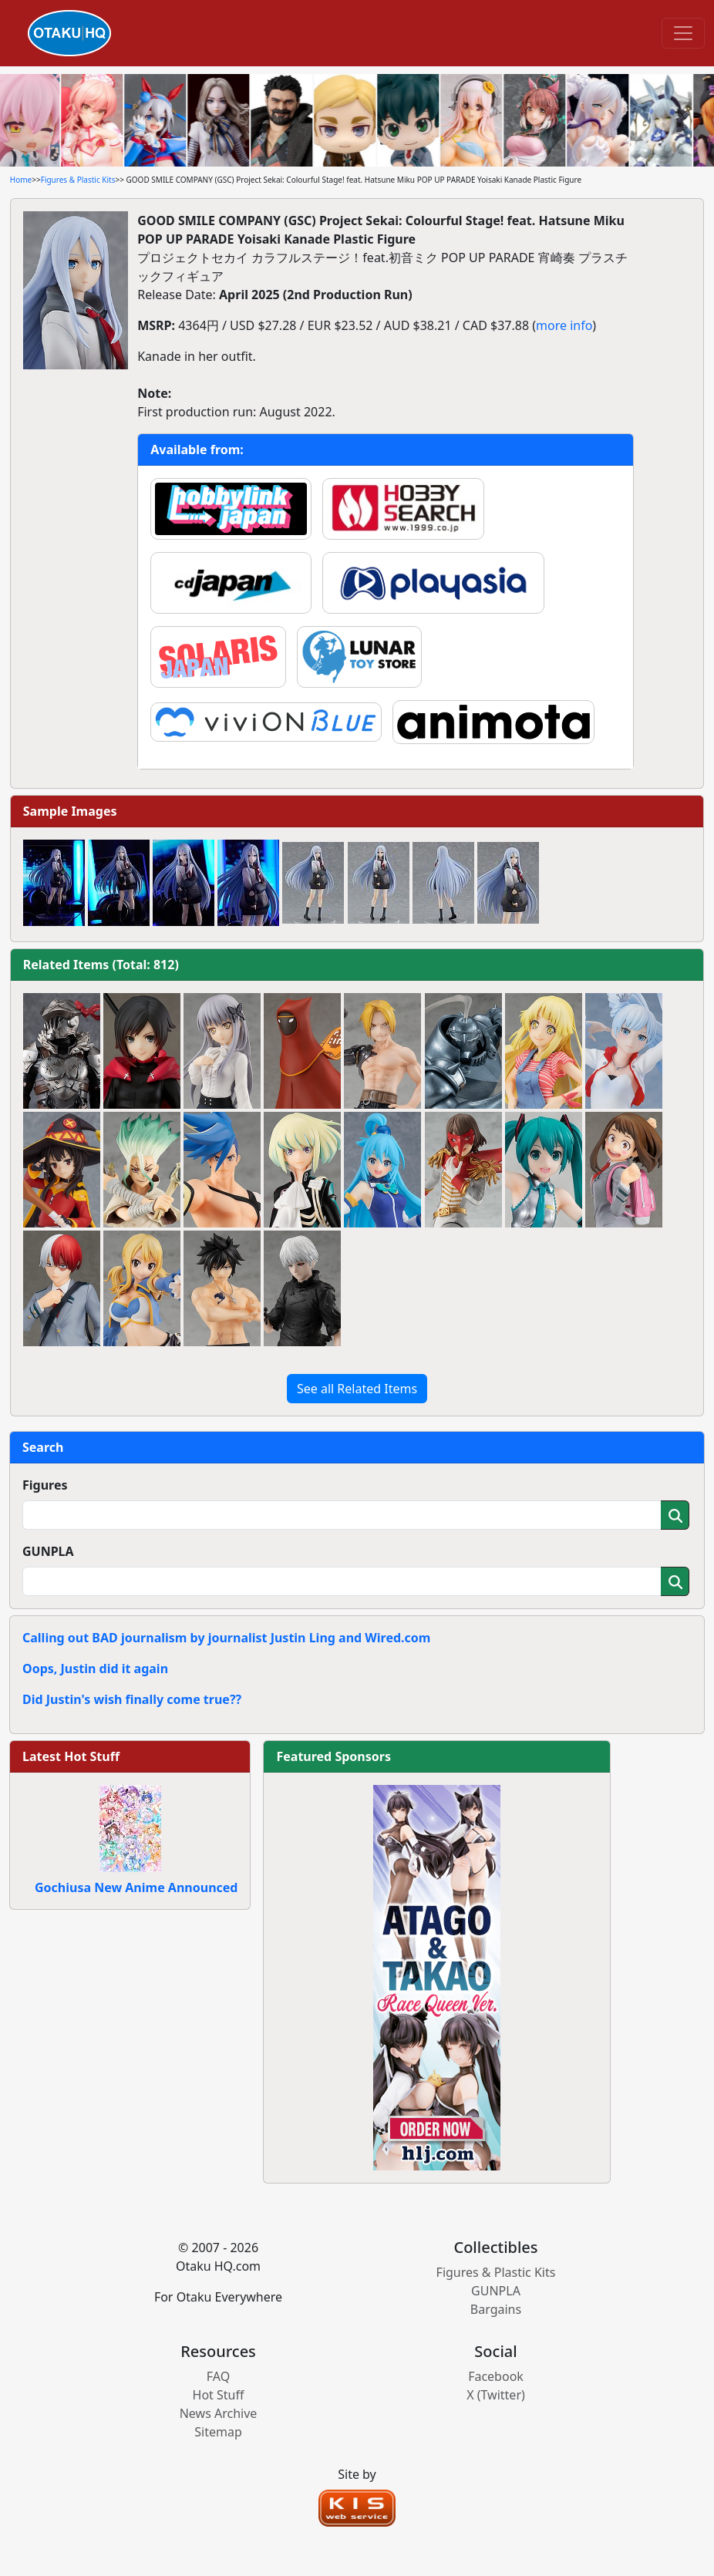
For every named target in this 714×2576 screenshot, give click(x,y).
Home (21, 179)
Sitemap (218, 2431)
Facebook (496, 2376)
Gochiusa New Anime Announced (136, 1887)
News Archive (219, 2413)
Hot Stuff (218, 2394)
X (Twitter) (495, 2394)
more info (564, 325)
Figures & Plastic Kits (78, 179)
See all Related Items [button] (357, 1388)
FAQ (218, 2376)
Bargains (495, 2309)
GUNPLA (48, 1551)
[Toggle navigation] (683, 33)
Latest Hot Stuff (71, 1756)
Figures (45, 1485)
